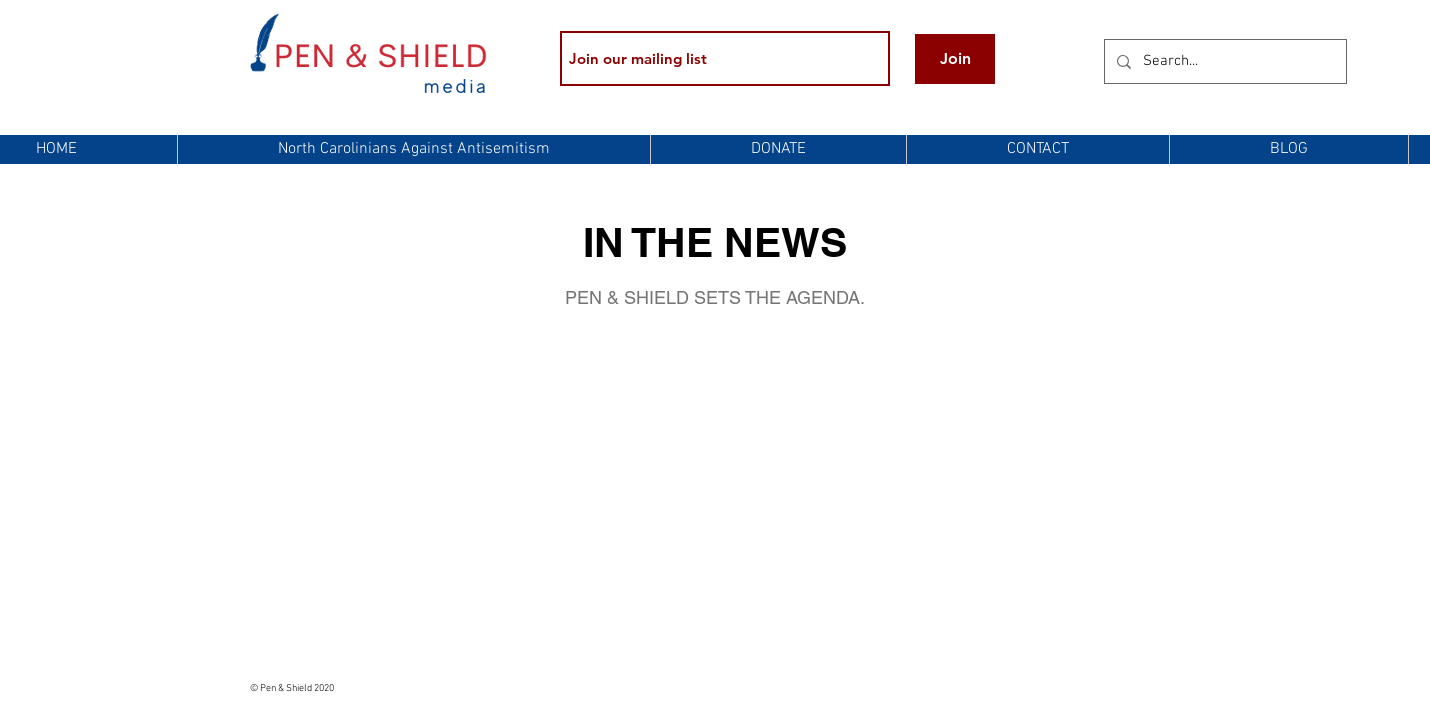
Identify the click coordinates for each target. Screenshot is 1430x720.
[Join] (955, 59)
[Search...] (1223, 61)
